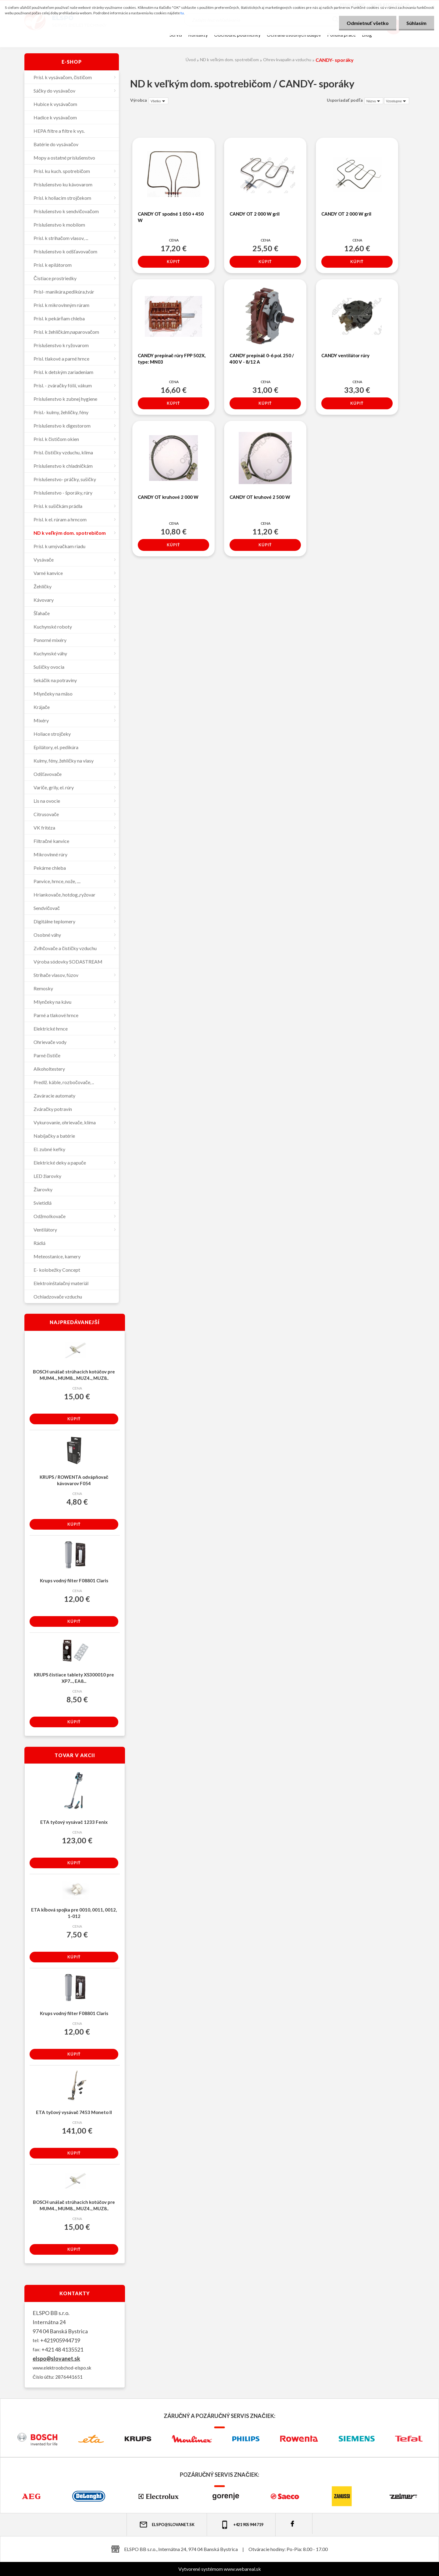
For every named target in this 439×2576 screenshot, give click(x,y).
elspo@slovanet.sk (56, 2358)
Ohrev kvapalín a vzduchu (287, 59)
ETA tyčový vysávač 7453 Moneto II (74, 2112)
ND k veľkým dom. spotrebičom (229, 59)
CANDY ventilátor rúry (345, 355)
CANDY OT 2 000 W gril (255, 214)
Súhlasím (416, 23)
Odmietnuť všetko (368, 23)
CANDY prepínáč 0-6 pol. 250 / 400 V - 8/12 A (262, 359)
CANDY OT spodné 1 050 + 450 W (171, 217)
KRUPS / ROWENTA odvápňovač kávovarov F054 (74, 1480)
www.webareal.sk (242, 2569)
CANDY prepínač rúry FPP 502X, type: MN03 (171, 359)
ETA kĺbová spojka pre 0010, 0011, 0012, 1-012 (73, 1913)
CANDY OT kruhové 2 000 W (168, 497)
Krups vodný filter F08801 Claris (74, 1580)
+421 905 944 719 (241, 2524)
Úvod (191, 59)
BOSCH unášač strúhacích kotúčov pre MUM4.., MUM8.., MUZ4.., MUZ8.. (74, 1375)
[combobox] (374, 100)
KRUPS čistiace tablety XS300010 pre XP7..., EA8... (74, 1678)
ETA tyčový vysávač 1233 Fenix (74, 1822)
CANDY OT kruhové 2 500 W (260, 497)
